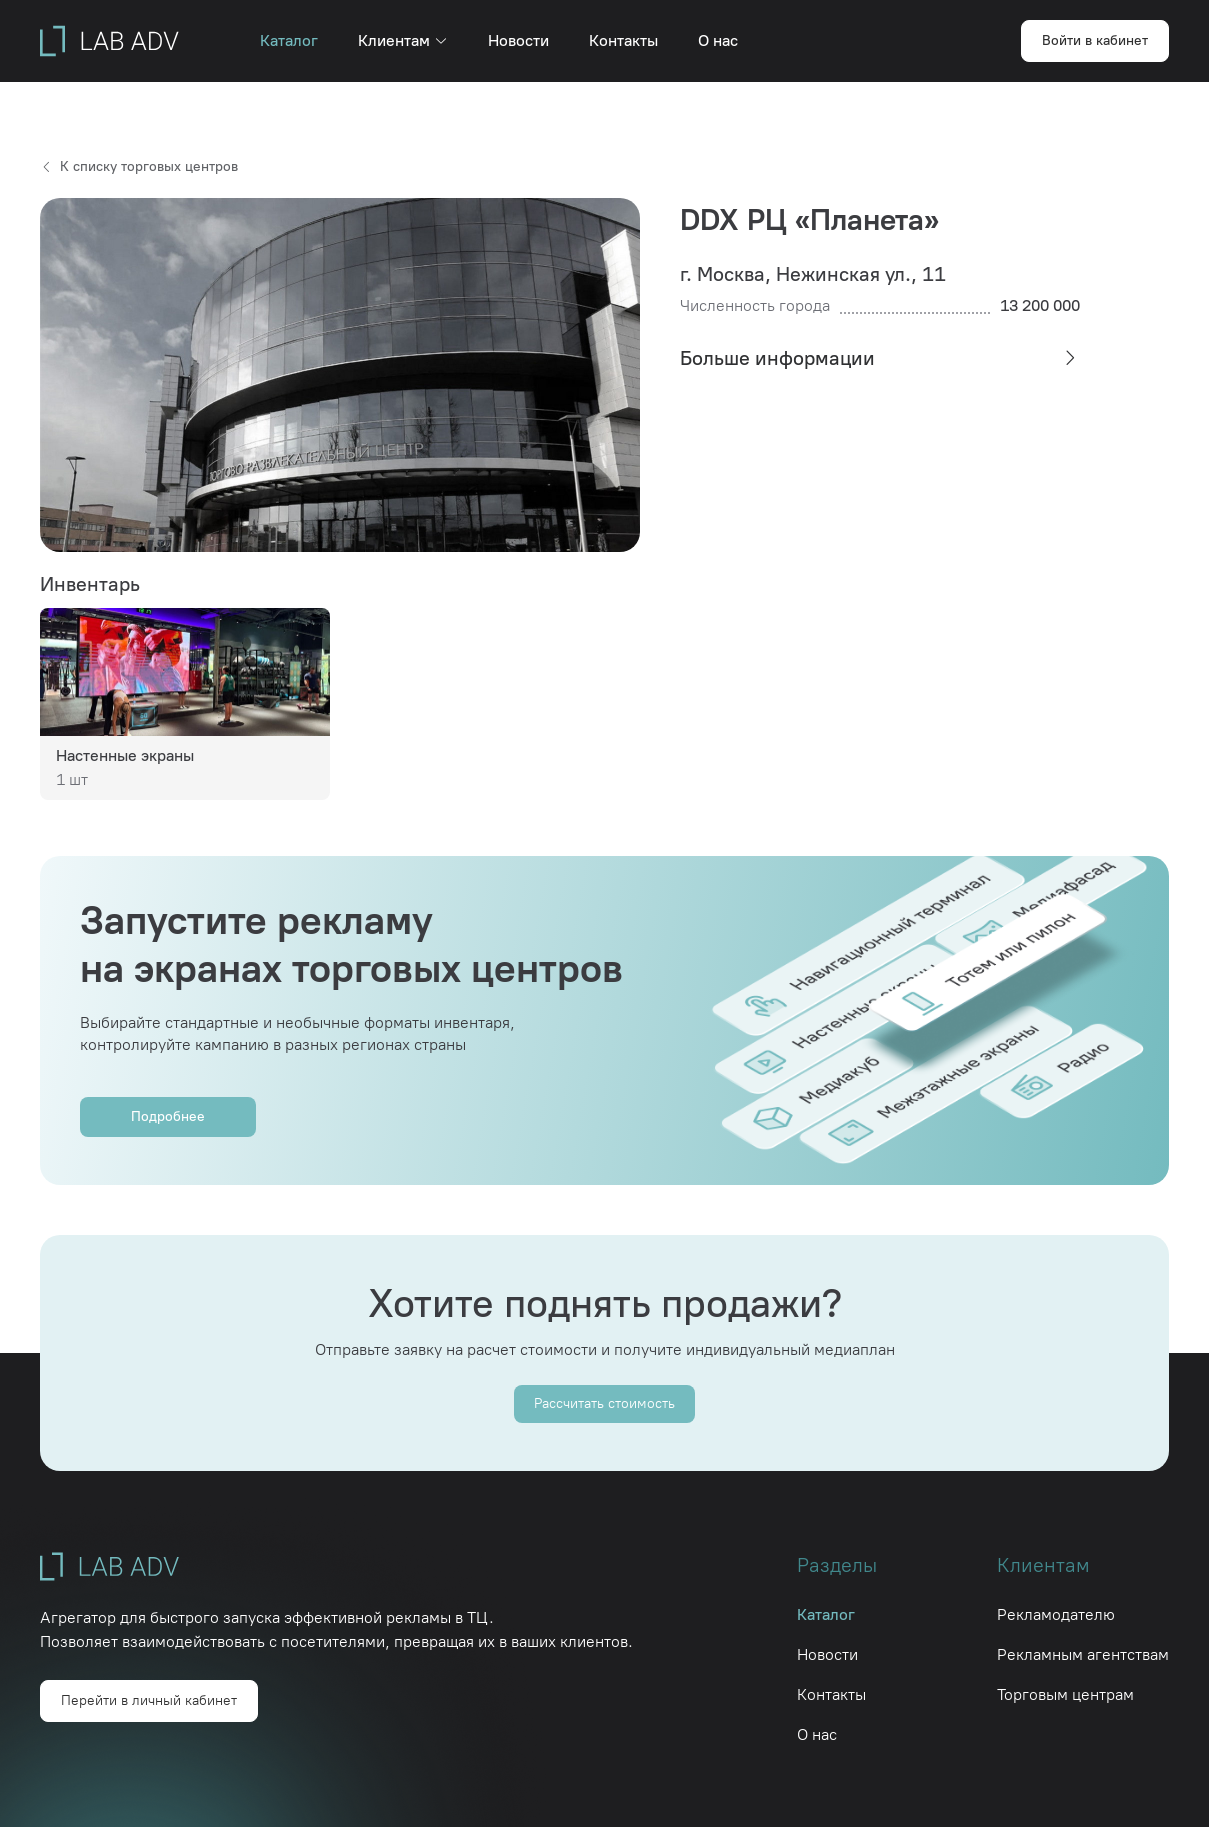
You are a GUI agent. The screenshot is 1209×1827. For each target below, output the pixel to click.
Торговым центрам (1065, 1694)
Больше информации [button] (880, 358)
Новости (518, 40)
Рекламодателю (1056, 1614)
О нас (718, 40)
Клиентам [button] (403, 40)
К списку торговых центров (139, 166)
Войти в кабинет (1095, 40)
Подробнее (168, 1116)
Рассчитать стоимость (604, 1403)
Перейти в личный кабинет (149, 1700)
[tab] (880, 358)
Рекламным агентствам (1083, 1654)
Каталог (289, 40)
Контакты (623, 40)
